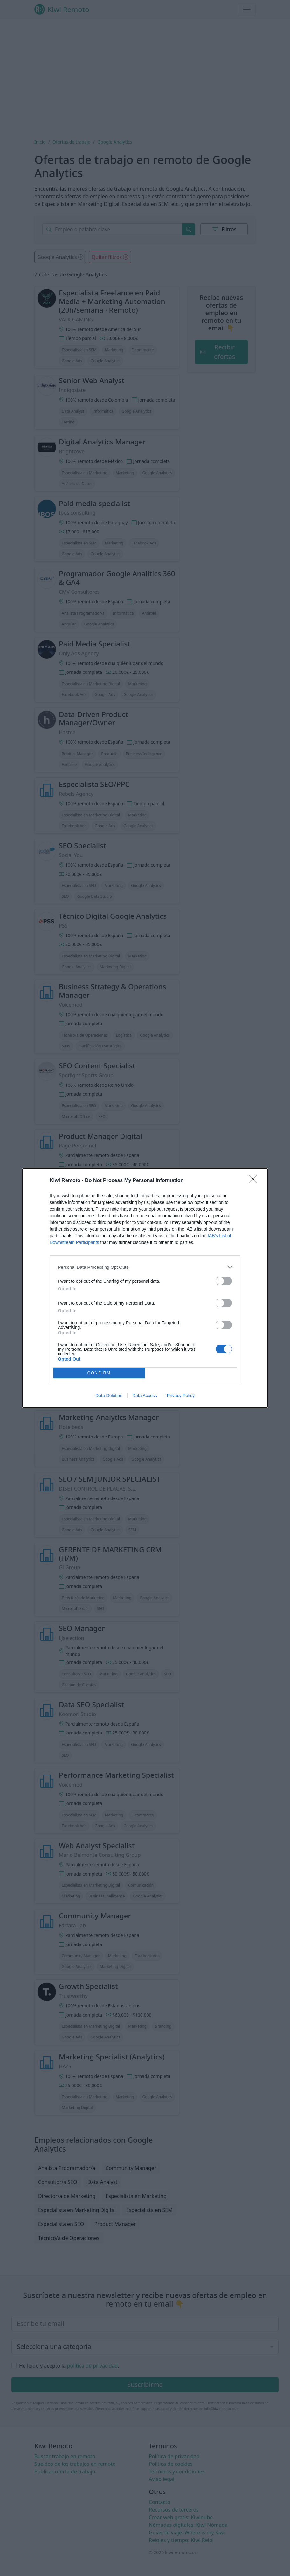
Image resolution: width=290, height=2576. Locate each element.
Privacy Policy (181, 1395)
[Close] (255, 1181)
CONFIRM (99, 1373)
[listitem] (145, 1267)
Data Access (144, 1395)
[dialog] (145, 1288)
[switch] (224, 1281)
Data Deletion (108, 1395)
